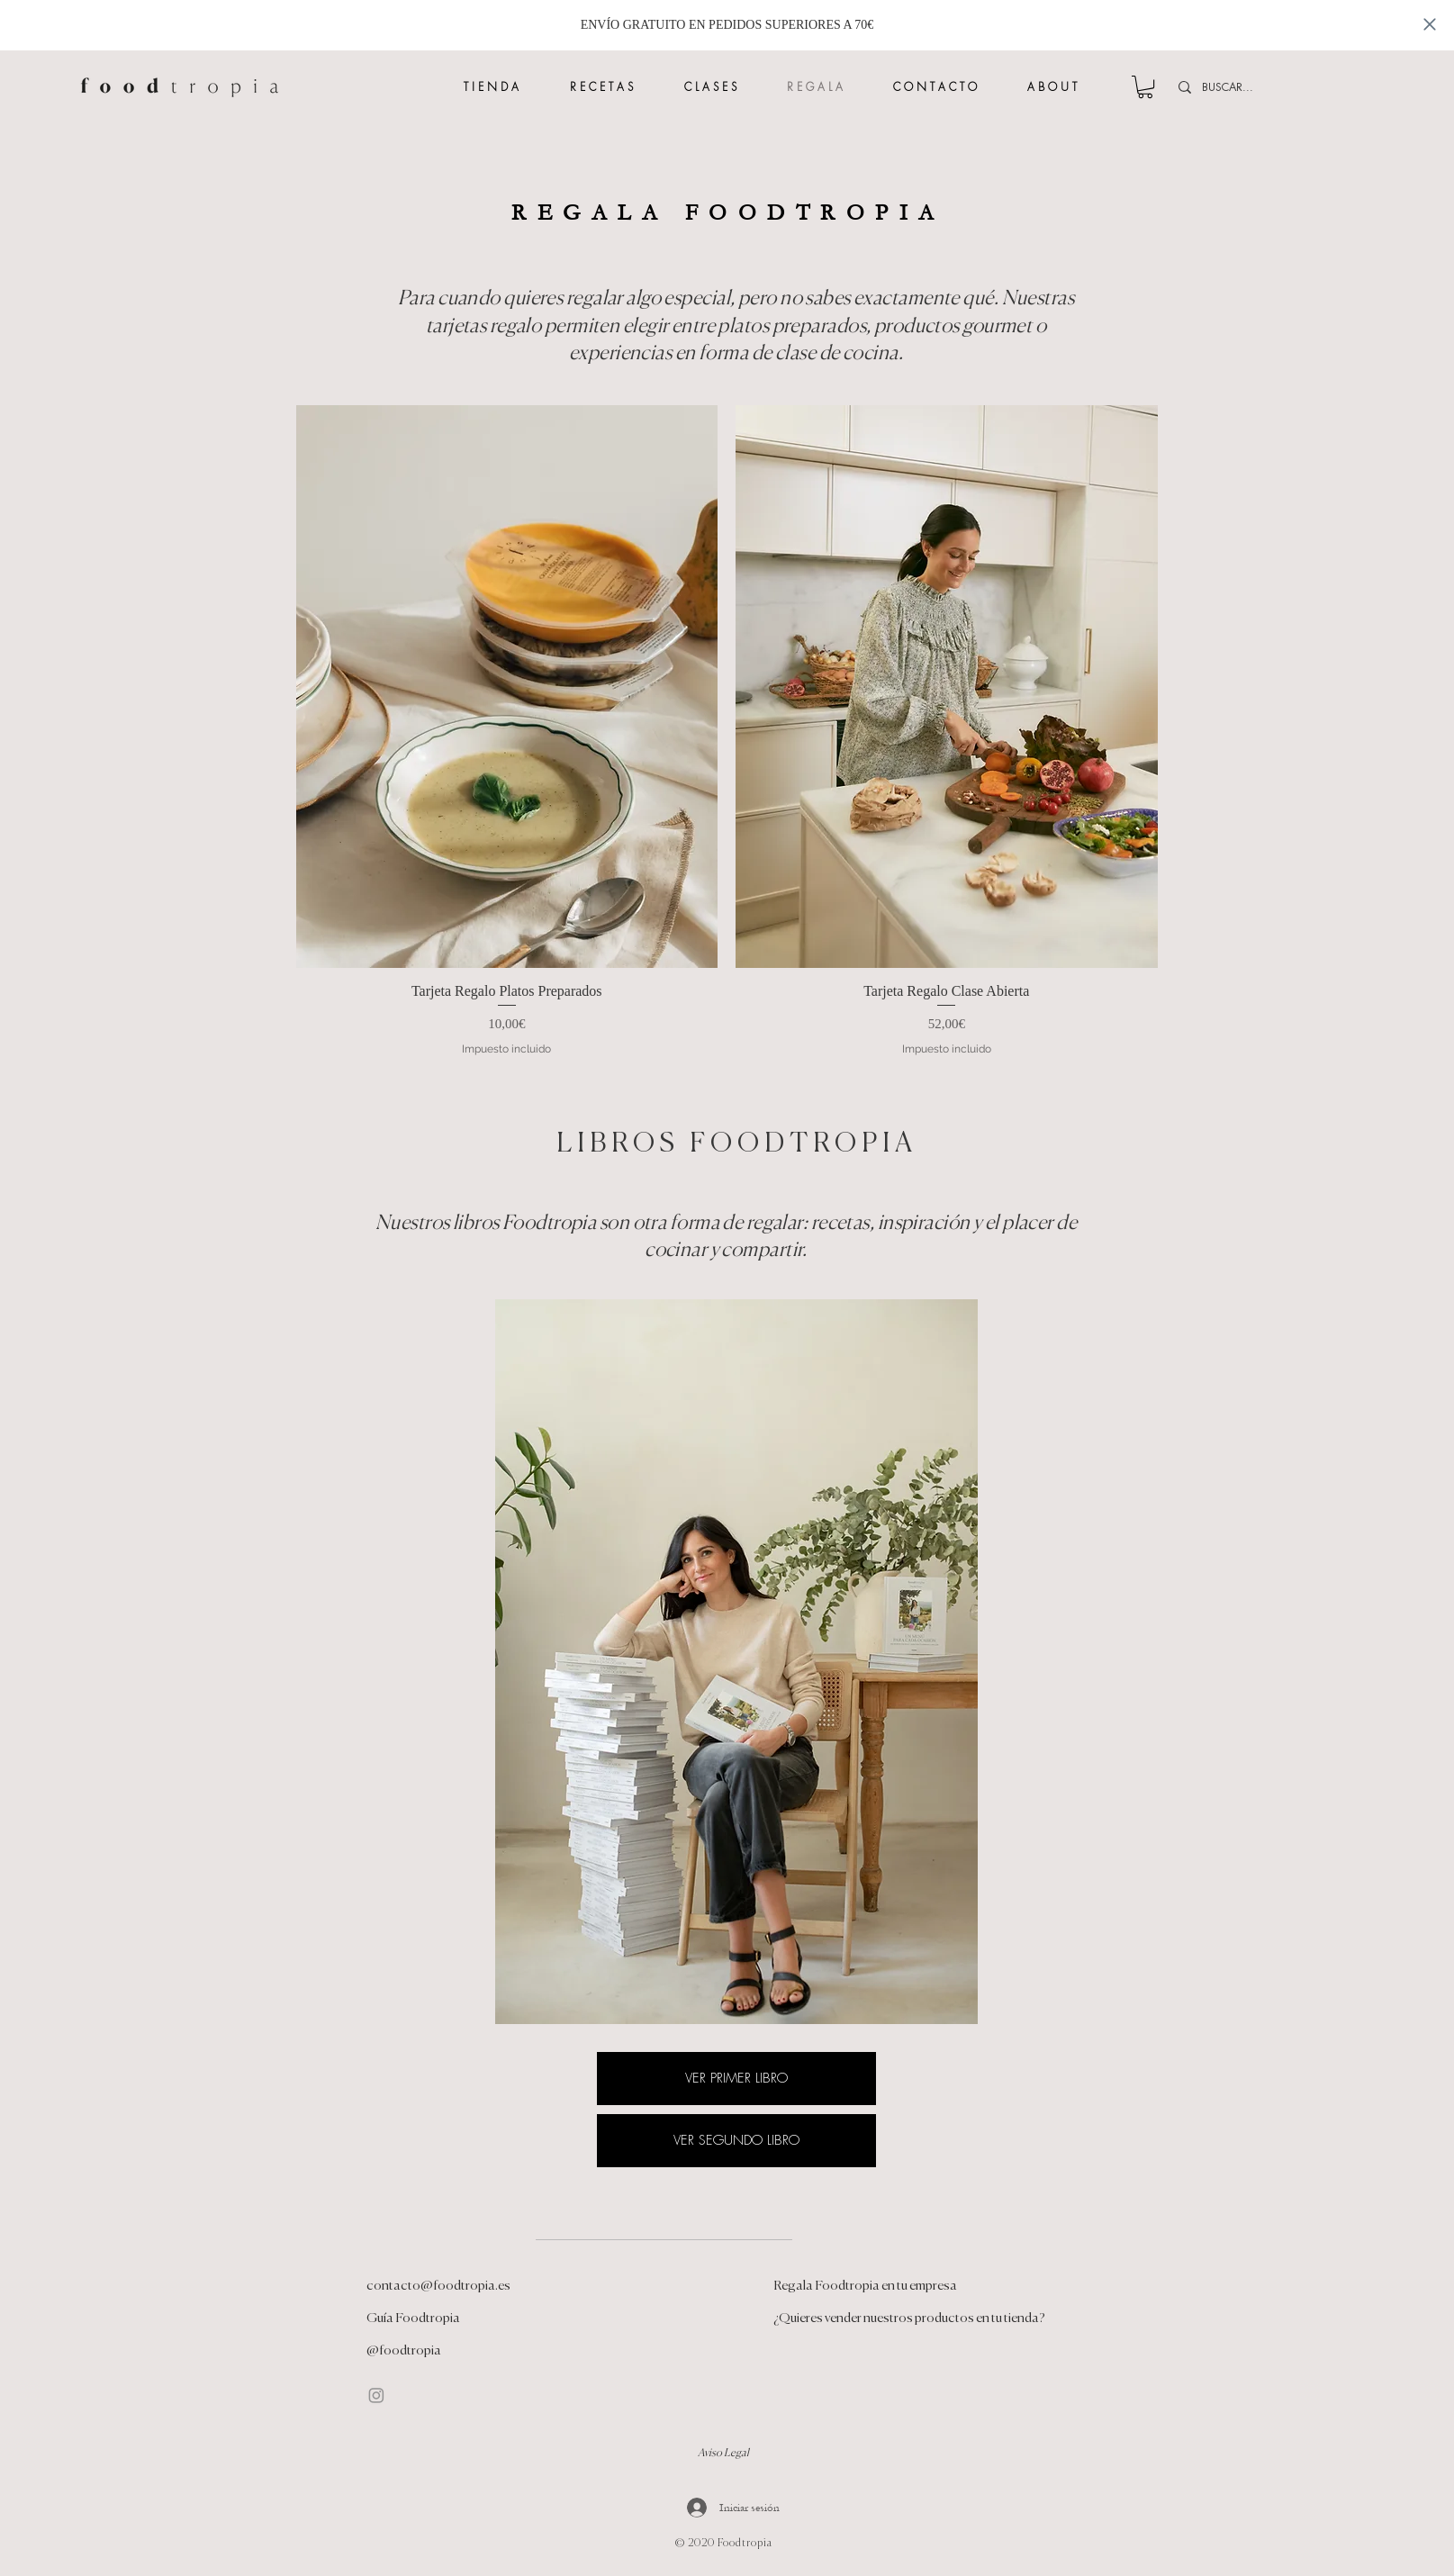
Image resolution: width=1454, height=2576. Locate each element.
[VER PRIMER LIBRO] (736, 2078)
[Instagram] (376, 2395)
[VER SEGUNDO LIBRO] (736, 2140)
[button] (1145, 87)
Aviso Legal (723, 2453)
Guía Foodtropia (413, 2318)
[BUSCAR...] (1320, 87)
